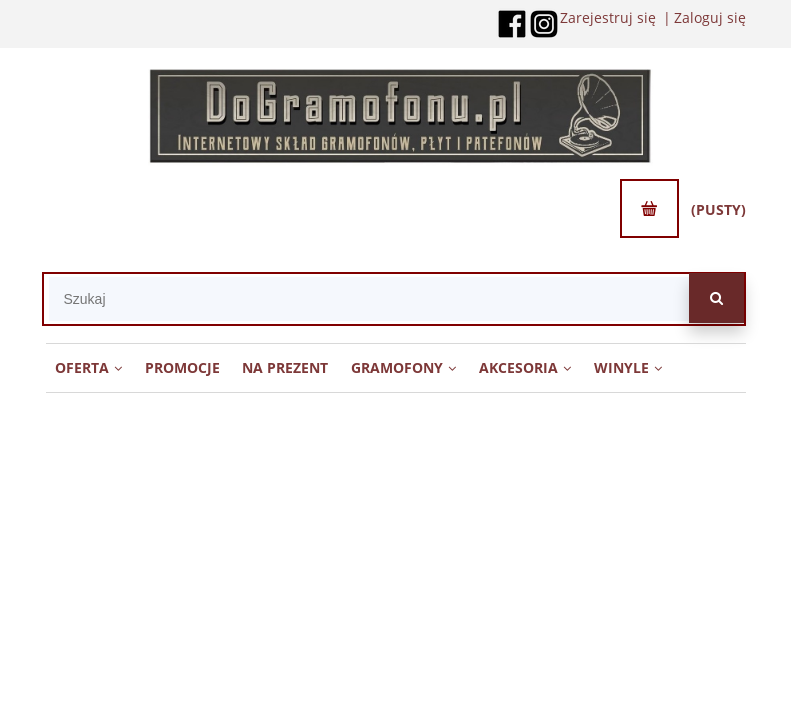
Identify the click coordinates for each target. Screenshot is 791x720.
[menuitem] (89, 367)
